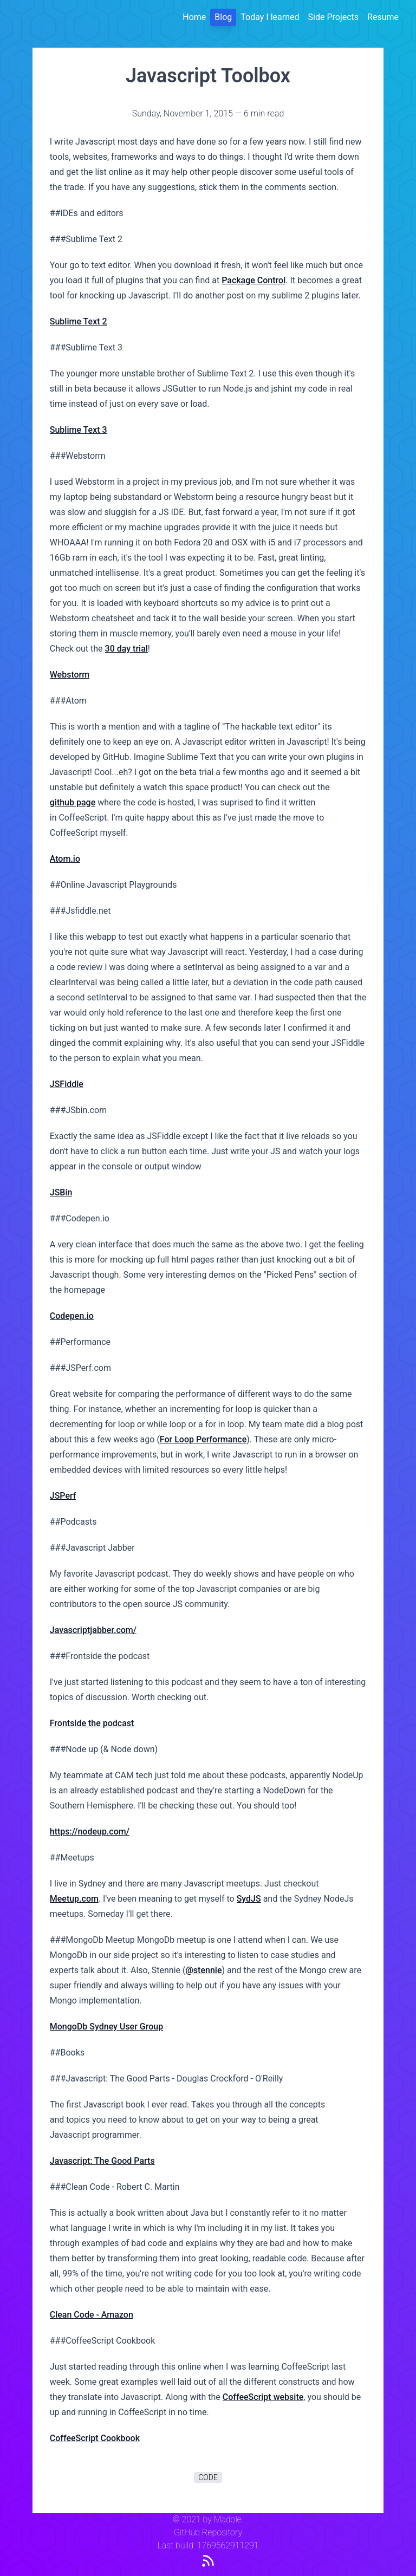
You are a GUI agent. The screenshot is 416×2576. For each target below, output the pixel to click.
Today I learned (269, 17)
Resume (383, 17)
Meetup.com (74, 1899)
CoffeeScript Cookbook (95, 2438)
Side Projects (333, 17)
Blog (223, 17)
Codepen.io (72, 1316)
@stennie (204, 1970)
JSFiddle (66, 1084)
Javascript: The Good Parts (102, 2161)
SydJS (249, 1899)
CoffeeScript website (263, 2397)
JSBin (61, 1192)
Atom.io (65, 859)
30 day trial (126, 648)
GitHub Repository (208, 2532)
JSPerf (63, 1496)
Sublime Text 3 (78, 430)
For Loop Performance (203, 1439)
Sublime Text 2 (78, 321)
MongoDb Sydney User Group (106, 2026)
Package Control (253, 280)
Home (194, 17)
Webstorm (69, 674)
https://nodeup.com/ (89, 1831)
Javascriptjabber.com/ (93, 1630)
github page (73, 802)
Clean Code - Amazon (91, 2315)
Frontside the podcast (92, 1723)
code (208, 2477)
